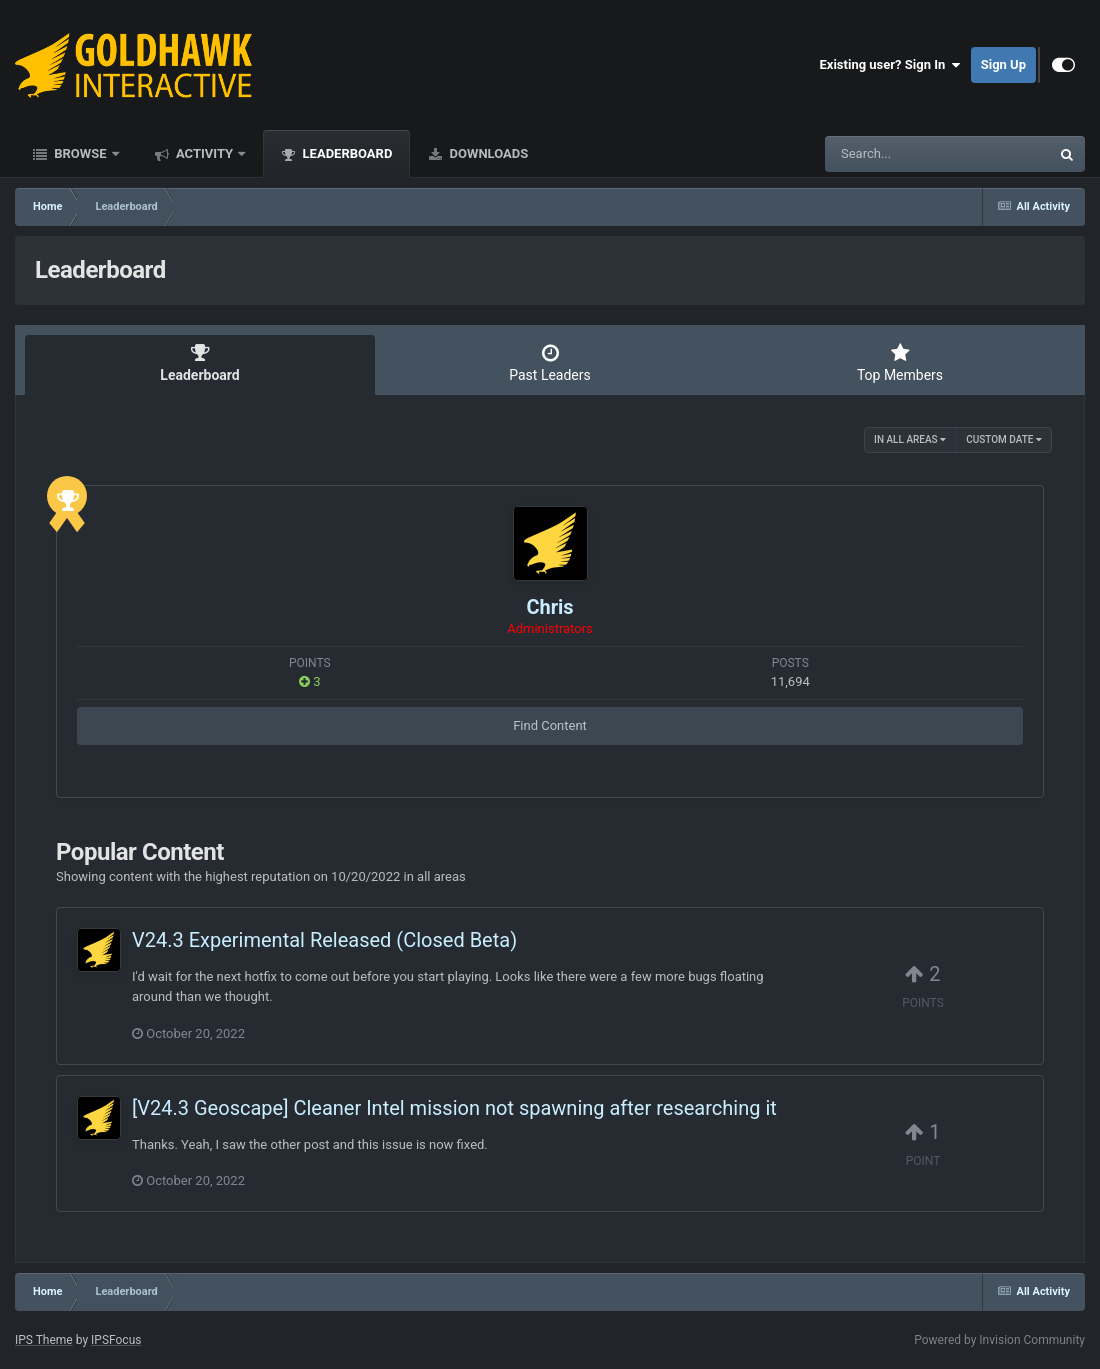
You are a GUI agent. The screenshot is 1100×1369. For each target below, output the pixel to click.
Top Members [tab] (900, 363)
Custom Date (1004, 439)
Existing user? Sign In (890, 65)
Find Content (550, 725)
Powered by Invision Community (999, 1340)
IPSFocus (116, 1340)
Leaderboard (345, 153)
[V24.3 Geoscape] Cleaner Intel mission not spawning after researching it (454, 1108)
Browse (80, 153)
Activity (205, 153)
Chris (549, 607)
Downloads (487, 153)
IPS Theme (44, 1340)
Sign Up (1003, 64)
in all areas (910, 439)
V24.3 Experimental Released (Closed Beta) (324, 940)
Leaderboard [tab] (200, 363)
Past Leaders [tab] (550, 363)
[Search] (887, 154)
